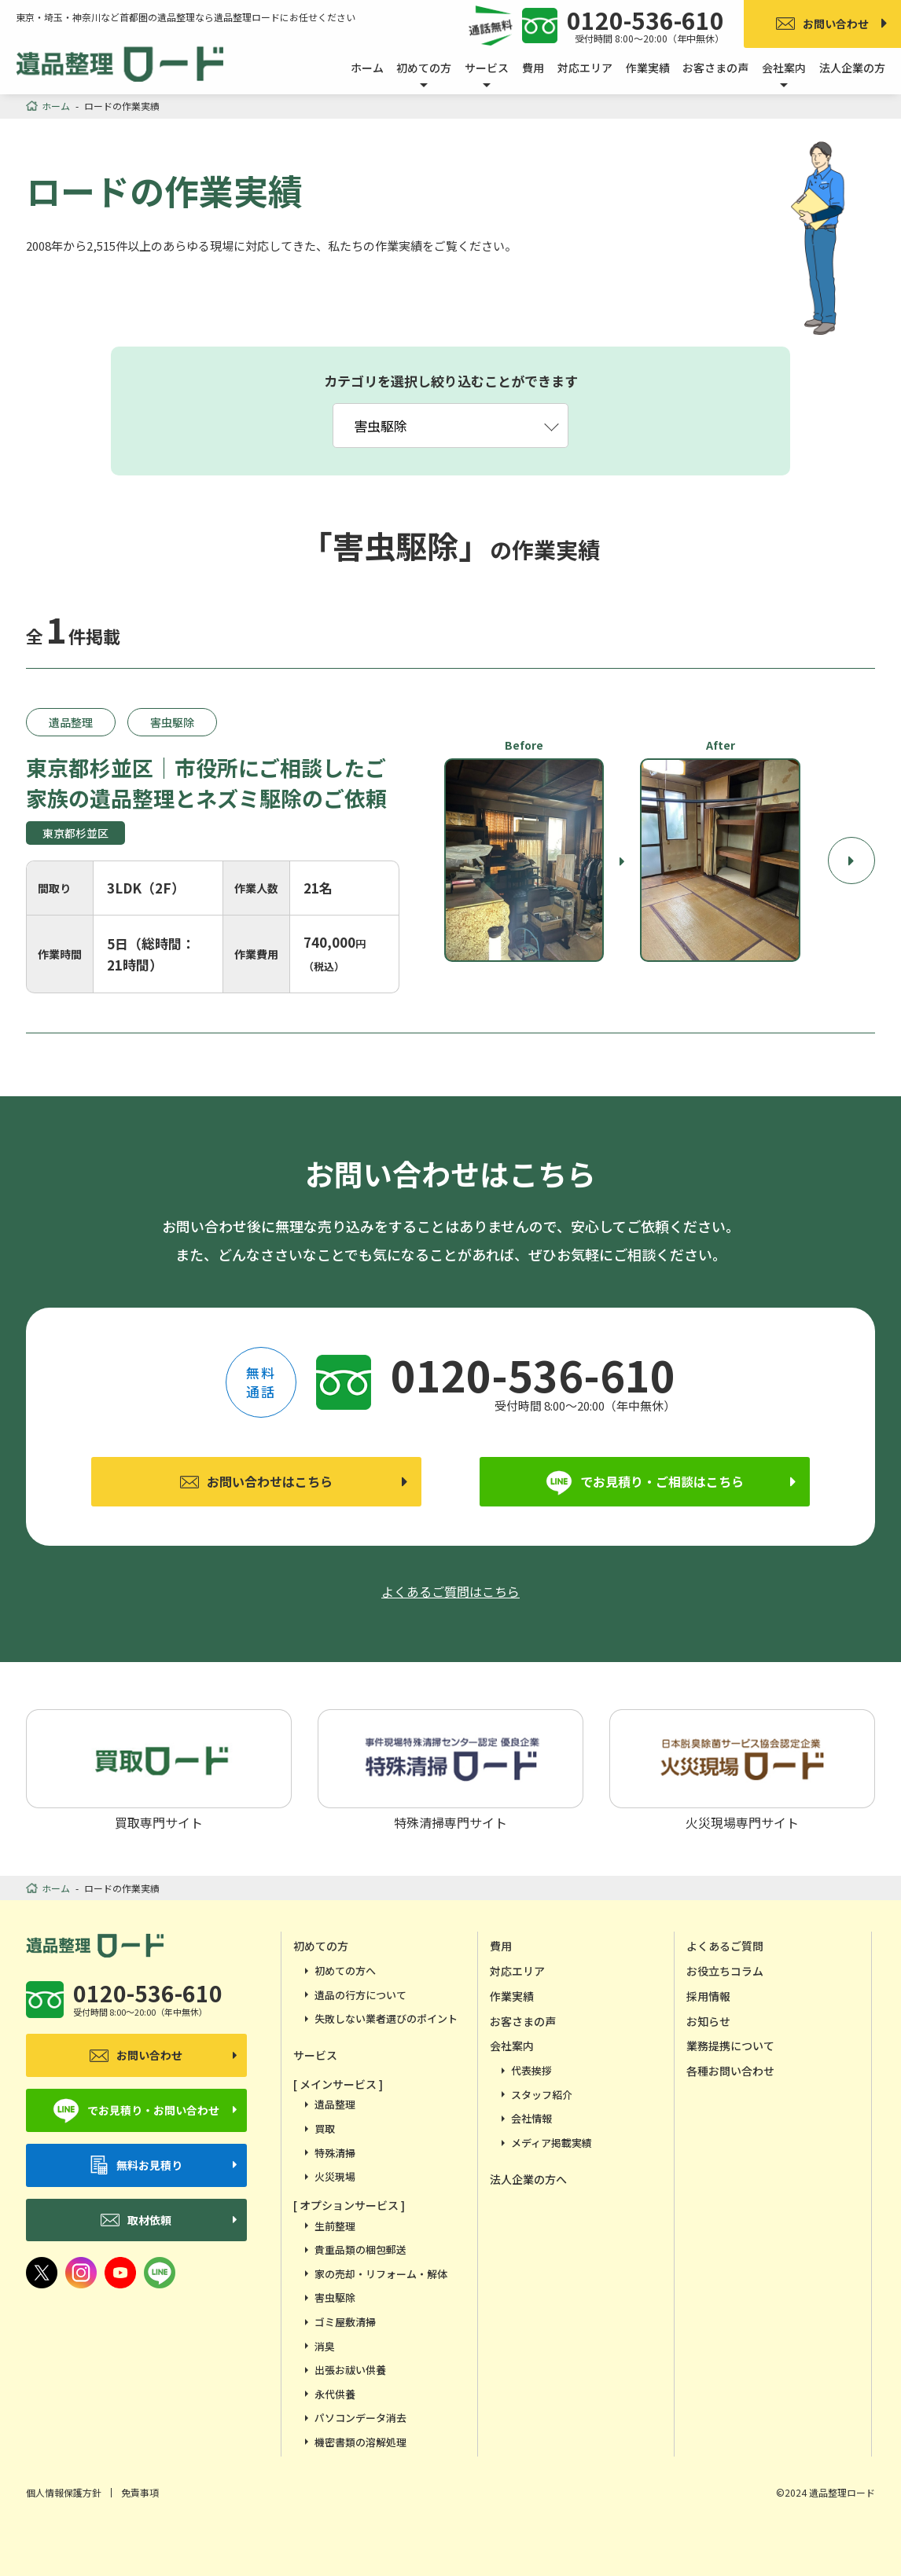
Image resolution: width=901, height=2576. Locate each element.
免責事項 (140, 2492)
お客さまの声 (715, 67)
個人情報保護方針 (63, 2492)
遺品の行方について (360, 1994)
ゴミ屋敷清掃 (345, 2321)
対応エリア (584, 67)
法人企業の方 (852, 67)
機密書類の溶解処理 (360, 2442)
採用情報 (708, 1996)
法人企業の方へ (528, 2179)
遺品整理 (334, 2104)
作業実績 (648, 67)
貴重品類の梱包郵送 (360, 2249)
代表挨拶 (531, 2070)
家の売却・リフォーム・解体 (380, 2273)
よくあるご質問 (724, 1946)
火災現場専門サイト (742, 1769)
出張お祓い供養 (350, 2369)
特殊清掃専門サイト (450, 1769)
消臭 (324, 2346)
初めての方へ (345, 1970)
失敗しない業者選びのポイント (386, 2018)
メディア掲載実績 (551, 2142)
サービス (315, 2055)
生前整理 (334, 2225)
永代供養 (334, 2394)
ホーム (367, 67)
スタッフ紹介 (541, 2094)
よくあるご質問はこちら (450, 1591)
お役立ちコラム (724, 1971)
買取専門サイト (159, 1769)
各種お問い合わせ (730, 2071)
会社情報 (531, 2118)
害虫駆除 (334, 2297)
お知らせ (708, 2021)
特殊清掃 (334, 2152)
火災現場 (334, 2176)
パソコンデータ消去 (360, 2417)
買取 (324, 2128)
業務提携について (730, 2045)
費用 (533, 67)
